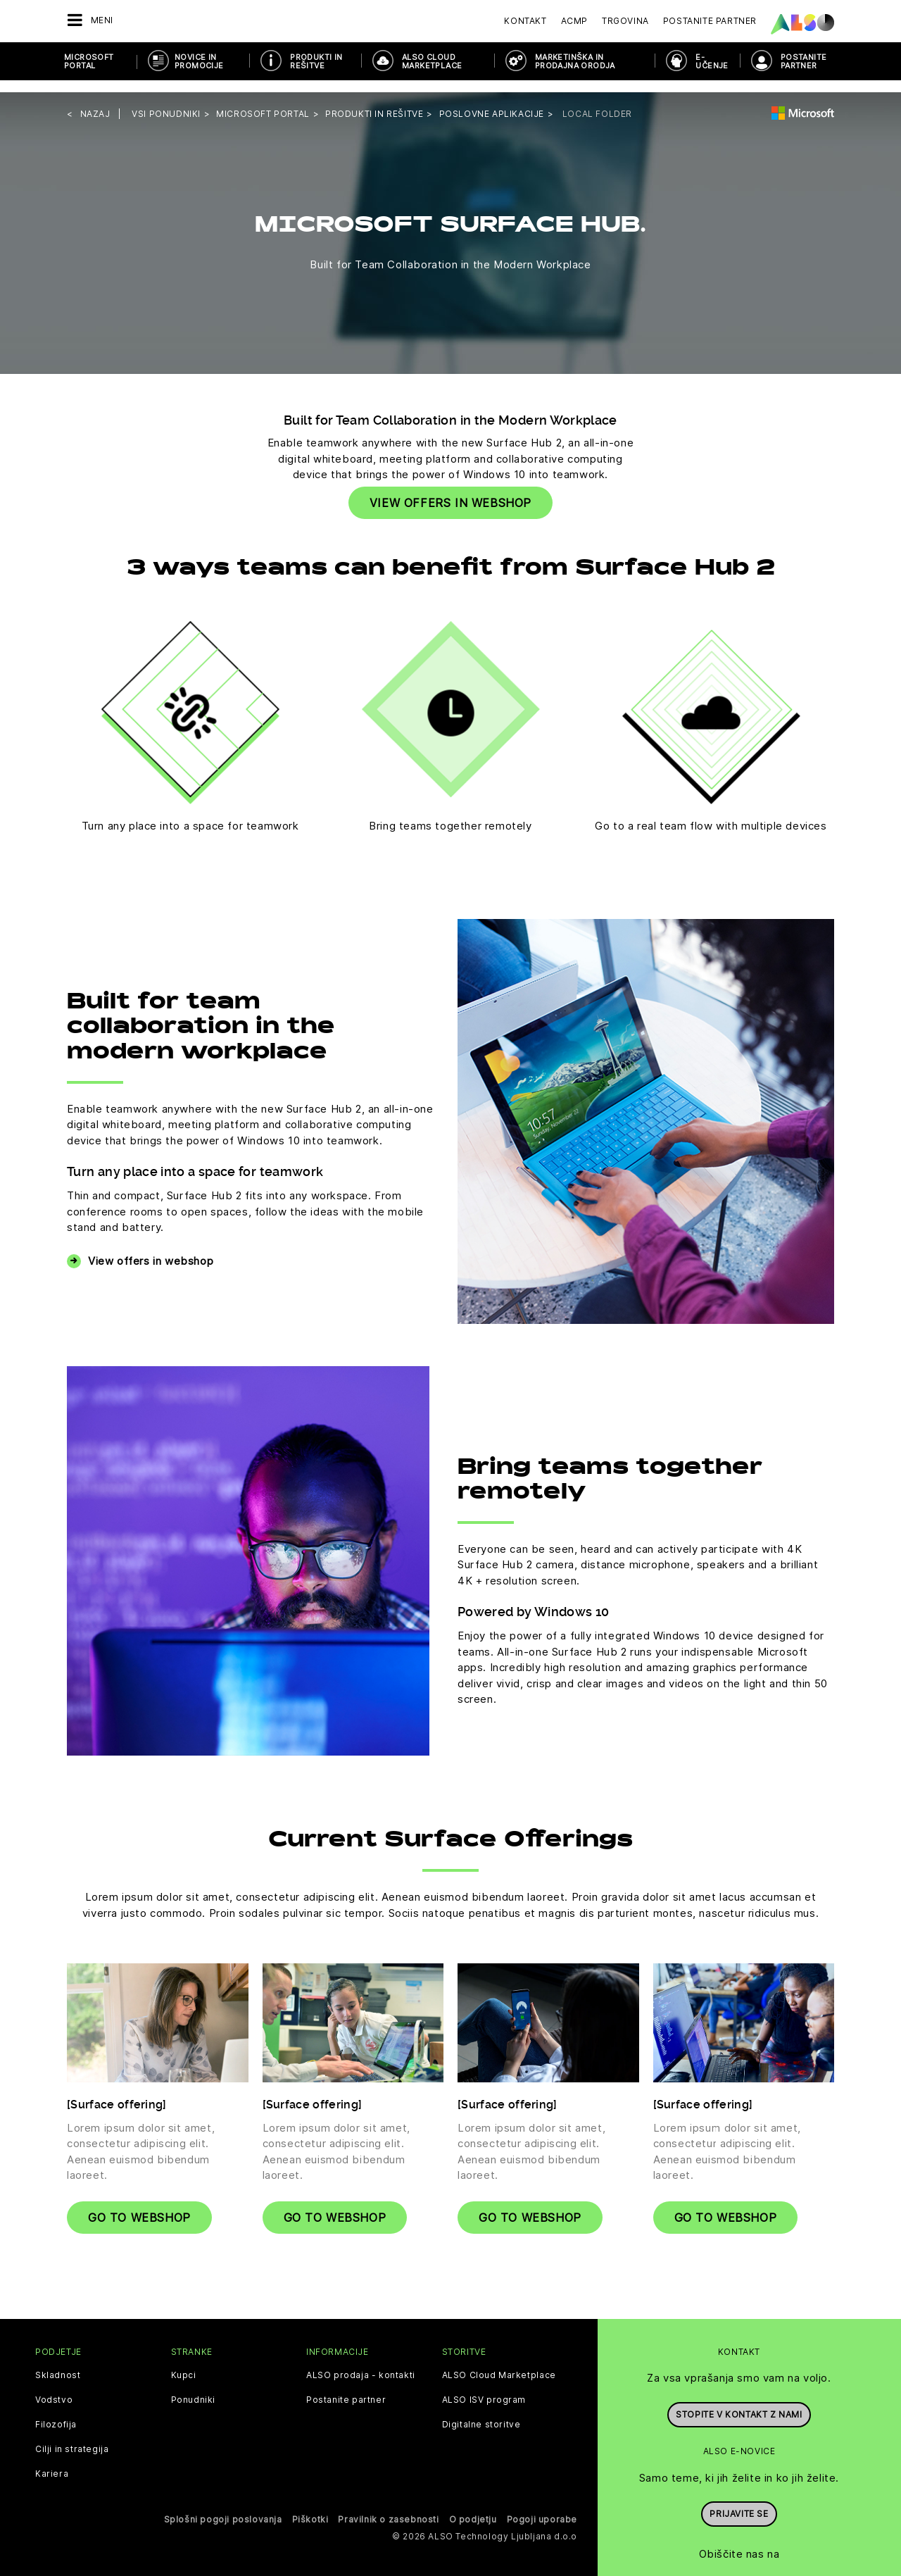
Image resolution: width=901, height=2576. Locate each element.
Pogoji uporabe (542, 2507)
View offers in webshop (150, 1249)
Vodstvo (54, 2388)
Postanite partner (346, 2388)
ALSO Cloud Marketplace (432, 61)
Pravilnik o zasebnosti (388, 2507)
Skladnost (57, 2363)
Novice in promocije (199, 61)
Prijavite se (739, 2500)
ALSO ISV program (484, 2388)
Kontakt (525, 20)
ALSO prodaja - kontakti (360, 2363)
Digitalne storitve (481, 2413)
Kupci (183, 2363)
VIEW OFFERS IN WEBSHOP (450, 491)
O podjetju (473, 2507)
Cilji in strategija (71, 2437)
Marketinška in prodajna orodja (575, 61)
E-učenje (711, 61)
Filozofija (56, 2413)
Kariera (51, 2462)
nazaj (95, 101)
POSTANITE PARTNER (804, 61)
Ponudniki (193, 2388)
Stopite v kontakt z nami (739, 2401)
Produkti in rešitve (316, 61)
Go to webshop (139, 2206)
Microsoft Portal (89, 61)
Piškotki (310, 2507)
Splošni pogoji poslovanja (223, 2507)
